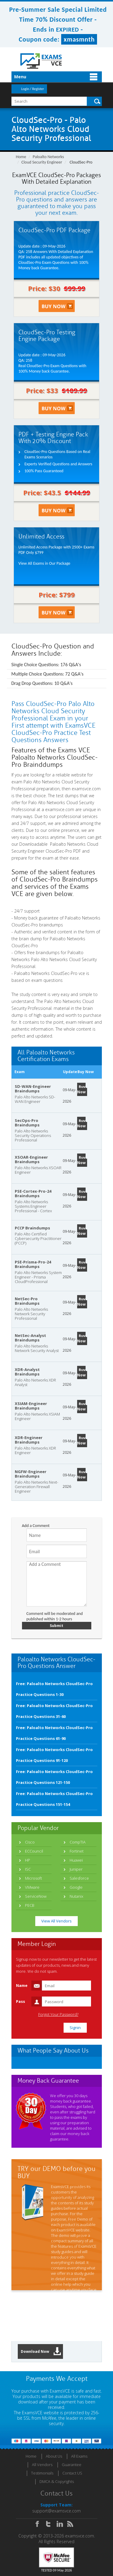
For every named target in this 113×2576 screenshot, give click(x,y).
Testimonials (42, 2473)
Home (21, 156)
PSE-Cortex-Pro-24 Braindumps (33, 1193)
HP (27, 1860)
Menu (20, 77)
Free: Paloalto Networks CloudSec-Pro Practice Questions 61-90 (54, 1733)
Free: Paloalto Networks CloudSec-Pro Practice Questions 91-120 (54, 1755)
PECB (29, 1905)
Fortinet (76, 1851)
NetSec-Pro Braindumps (27, 1301)
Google (76, 1887)
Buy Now (81, 1089)
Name (21, 1985)
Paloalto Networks (48, 156)
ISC (28, 1869)
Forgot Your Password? (58, 2014)
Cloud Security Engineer (41, 162)
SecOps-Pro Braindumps (27, 1123)
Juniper (76, 1869)
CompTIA (78, 1842)
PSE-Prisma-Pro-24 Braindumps (33, 1264)
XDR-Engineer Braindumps (28, 1440)
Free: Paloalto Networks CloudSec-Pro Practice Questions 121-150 (54, 1777)
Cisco (30, 1842)
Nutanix (76, 1896)
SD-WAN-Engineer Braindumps (33, 1089)
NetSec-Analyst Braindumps (30, 1338)
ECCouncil (34, 1851)
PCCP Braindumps (32, 1228)
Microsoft (33, 1878)
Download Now (41, 2351)
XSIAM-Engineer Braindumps (31, 1406)
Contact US (72, 2473)
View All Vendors (56, 1921)
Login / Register (32, 89)
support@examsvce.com (56, 2511)
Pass (20, 2001)
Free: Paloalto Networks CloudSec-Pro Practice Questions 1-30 (54, 1689)
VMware (32, 1887)
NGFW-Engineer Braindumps (30, 1474)
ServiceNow (35, 1896)
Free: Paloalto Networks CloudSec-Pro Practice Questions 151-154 (54, 1799)
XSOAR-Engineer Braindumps (31, 1159)
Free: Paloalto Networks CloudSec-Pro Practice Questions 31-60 (54, 1711)
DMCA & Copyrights (56, 2481)
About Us (54, 2456)
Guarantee (71, 2464)
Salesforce (79, 1878)
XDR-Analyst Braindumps (27, 1372)
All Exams (79, 2456)
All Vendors (42, 2464)
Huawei (76, 1860)
